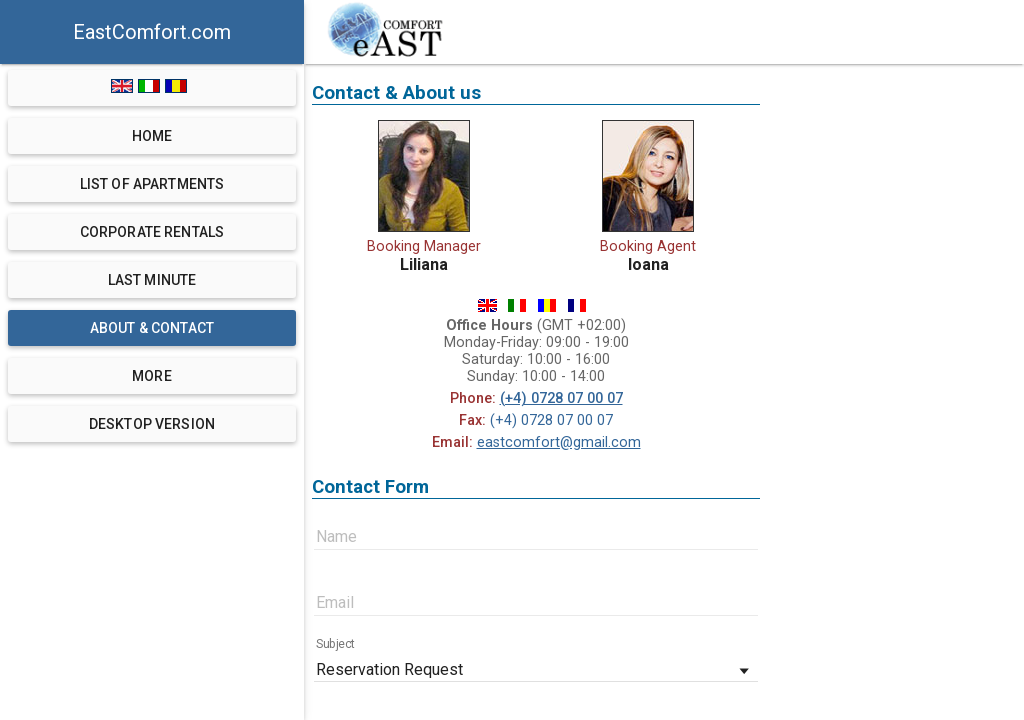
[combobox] (536, 667)
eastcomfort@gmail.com (559, 442)
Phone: (473, 398)
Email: (452, 442)
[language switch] (152, 88)
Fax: (472, 420)
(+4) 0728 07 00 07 (561, 398)
